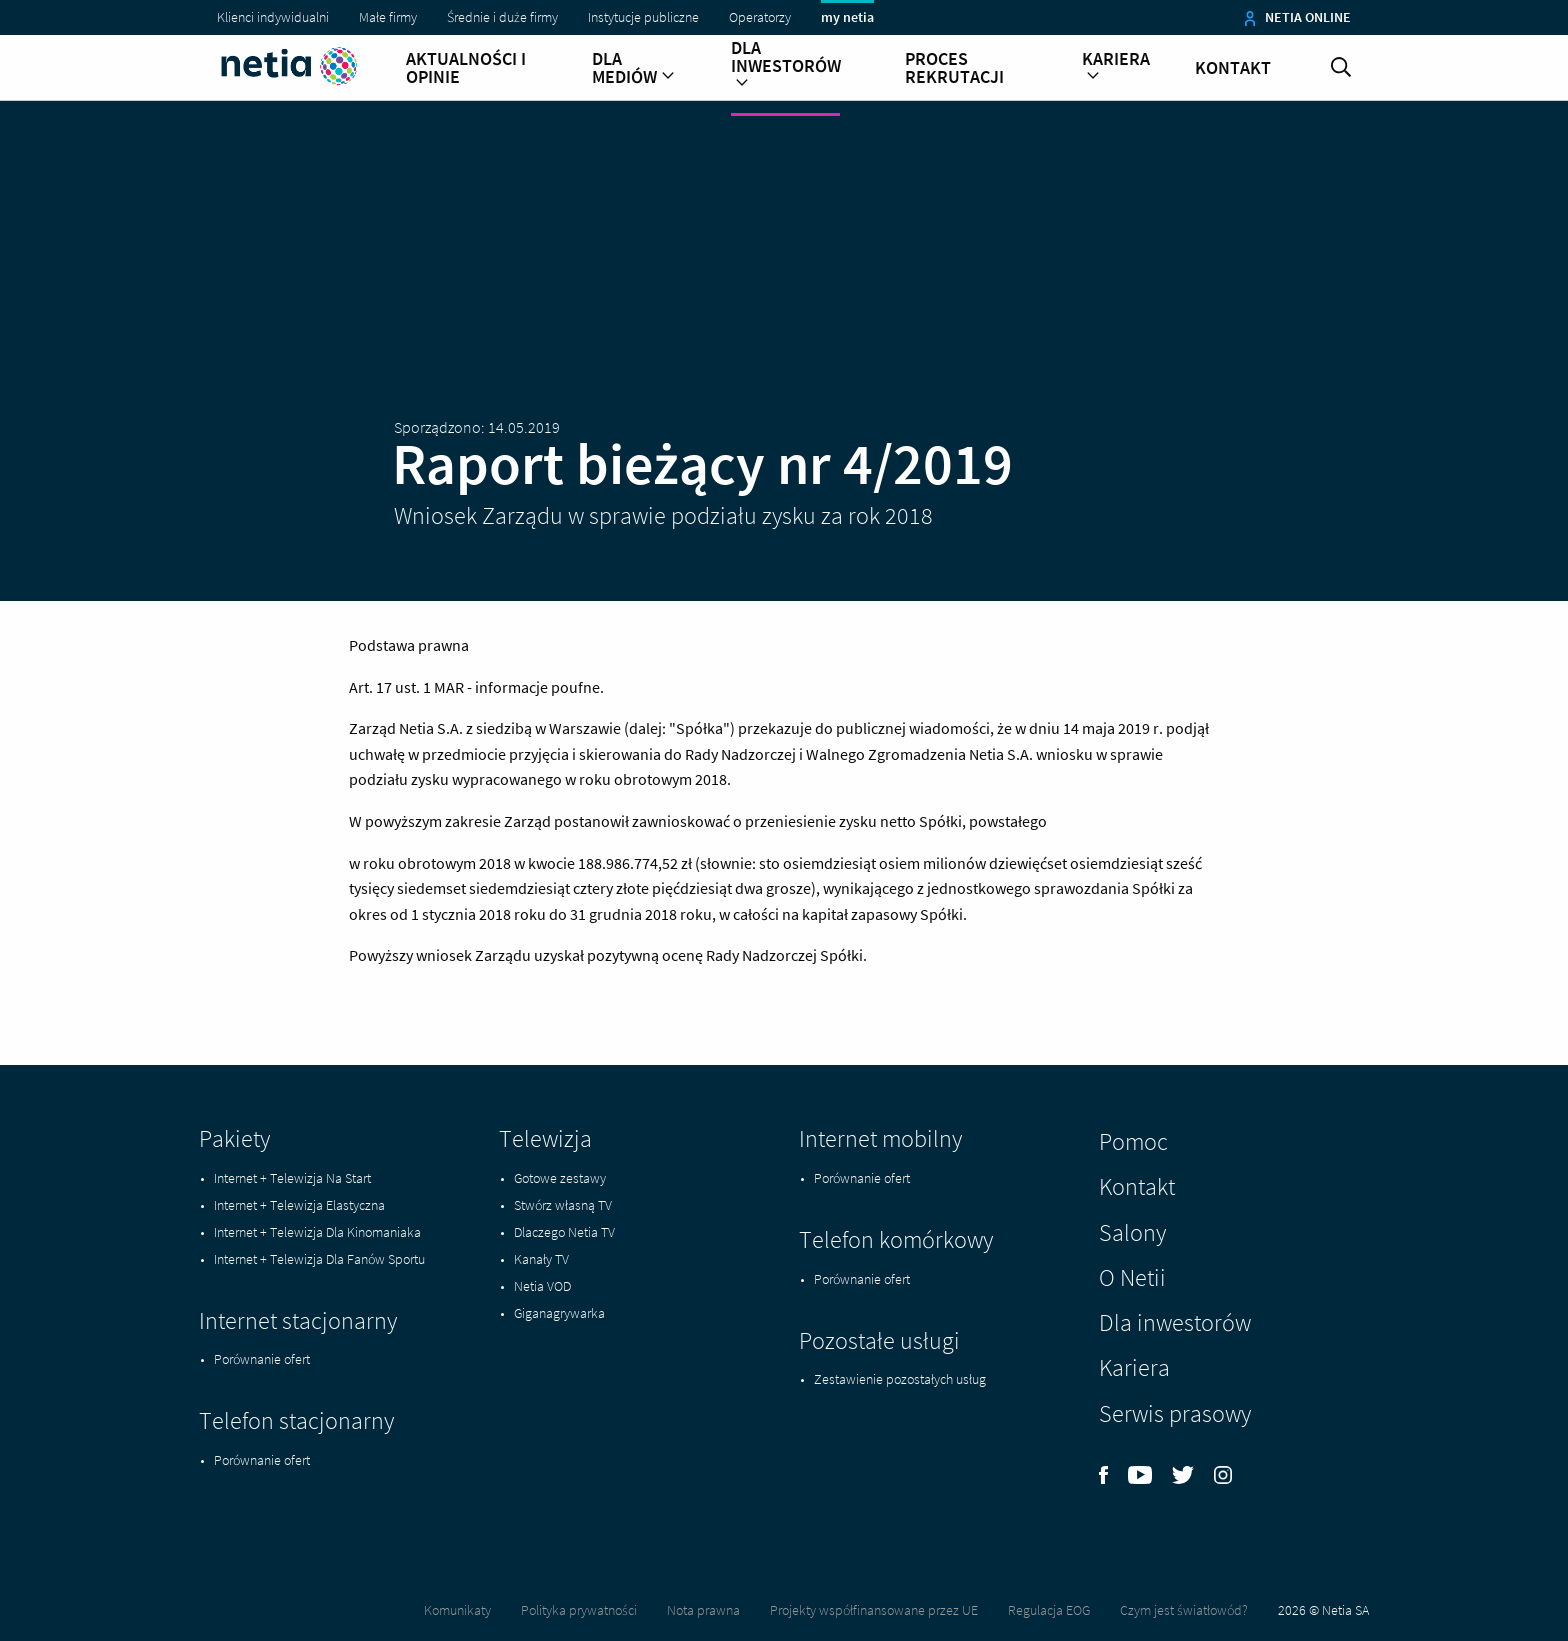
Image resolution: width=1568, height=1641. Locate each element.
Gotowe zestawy (560, 1178)
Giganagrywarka (559, 1313)
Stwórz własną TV (563, 1205)
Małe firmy (388, 17)
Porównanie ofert (262, 1359)
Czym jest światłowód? (1184, 1610)
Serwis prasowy (1175, 1413)
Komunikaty (457, 1610)
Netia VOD (542, 1286)
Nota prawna (703, 1610)
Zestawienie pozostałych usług (900, 1379)
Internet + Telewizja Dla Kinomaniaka (317, 1232)
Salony (1132, 1232)
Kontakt (1233, 68)
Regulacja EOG (1049, 1610)
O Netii (1132, 1277)
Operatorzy (760, 17)
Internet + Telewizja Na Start (292, 1178)
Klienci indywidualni (273, 17)
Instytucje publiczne (643, 17)
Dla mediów (633, 68)
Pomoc (1133, 1141)
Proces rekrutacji (954, 68)
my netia (847, 17)
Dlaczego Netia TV (564, 1232)
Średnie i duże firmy (502, 17)
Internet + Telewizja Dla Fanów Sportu (319, 1259)
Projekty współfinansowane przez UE (874, 1610)
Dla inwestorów (786, 66)
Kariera (1116, 68)
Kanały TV (541, 1259)
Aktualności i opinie (466, 68)
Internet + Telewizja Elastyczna (299, 1205)
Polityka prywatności (579, 1610)
